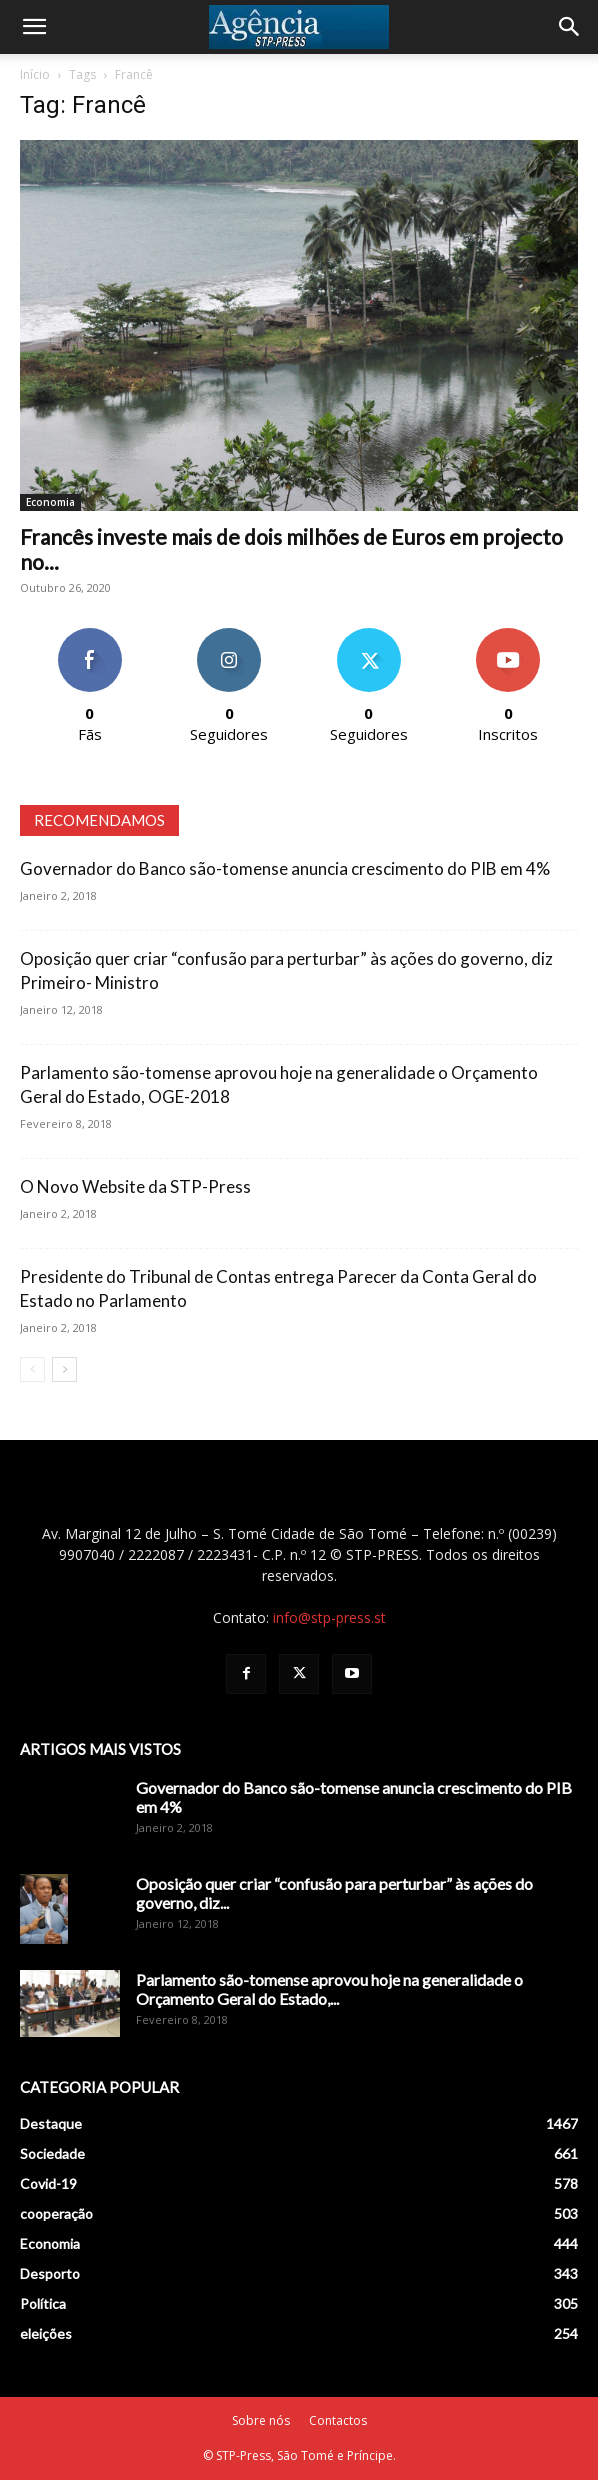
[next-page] (64, 1369)
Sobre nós (261, 2420)
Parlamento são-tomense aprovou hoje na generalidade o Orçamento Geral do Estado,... (329, 1989)
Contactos (338, 2420)
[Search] (570, 27)
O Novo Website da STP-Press (135, 1186)
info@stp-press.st (329, 1617)
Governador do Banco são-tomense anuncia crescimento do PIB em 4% (285, 868)
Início (35, 74)
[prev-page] (32, 1369)
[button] (34, 27)
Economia (50, 502)
